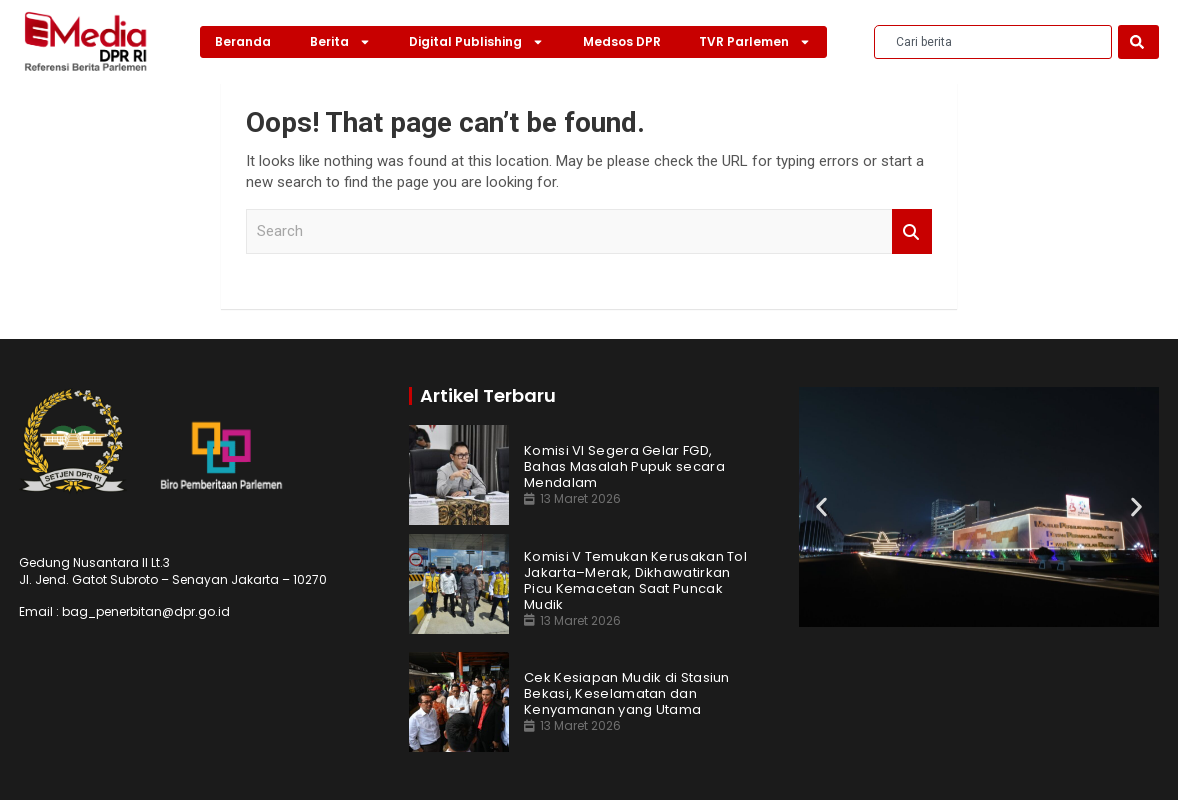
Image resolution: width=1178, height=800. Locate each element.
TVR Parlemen (755, 42)
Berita (340, 42)
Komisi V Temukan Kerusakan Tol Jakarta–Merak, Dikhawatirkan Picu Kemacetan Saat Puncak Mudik (635, 581)
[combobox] (993, 42)
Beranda (243, 41)
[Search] (1138, 42)
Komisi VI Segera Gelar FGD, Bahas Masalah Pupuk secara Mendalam (624, 467)
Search (912, 231)
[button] (821, 506)
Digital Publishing (476, 42)
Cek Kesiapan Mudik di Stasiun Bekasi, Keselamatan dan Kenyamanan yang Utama (627, 694)
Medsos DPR (622, 41)
